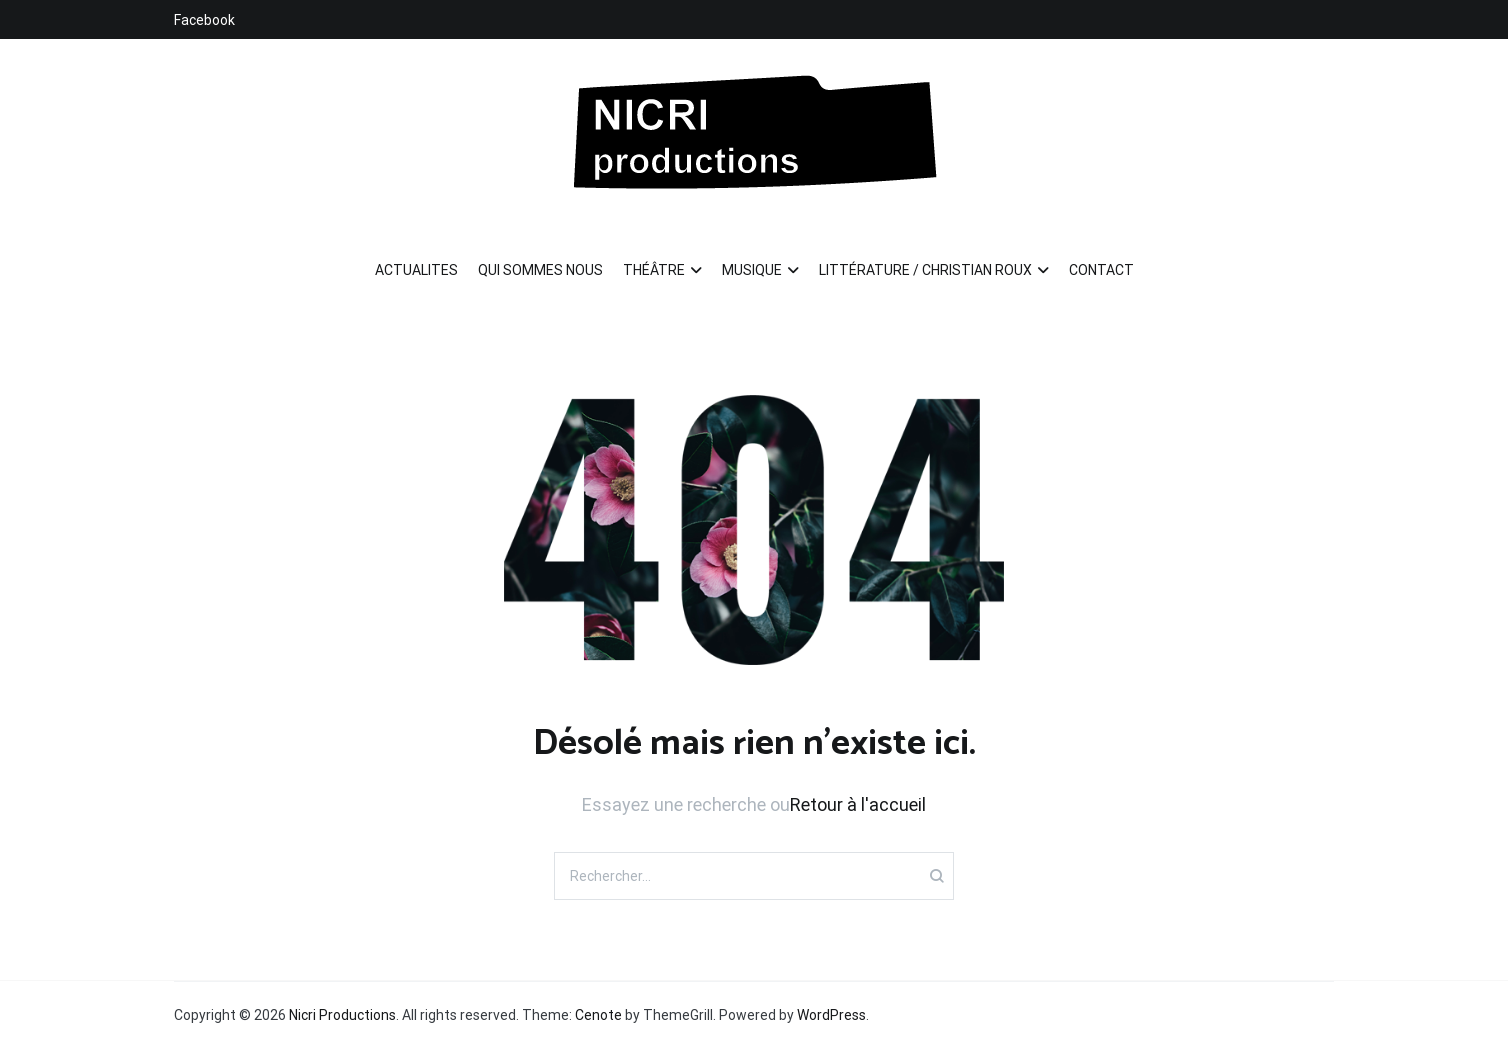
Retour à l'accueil (858, 804)
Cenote (598, 1015)
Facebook (204, 20)
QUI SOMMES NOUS (540, 270)
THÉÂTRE (654, 270)
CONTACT (1101, 270)
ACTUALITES (416, 270)
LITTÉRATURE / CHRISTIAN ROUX (925, 270)
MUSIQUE (752, 270)
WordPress (831, 1015)
